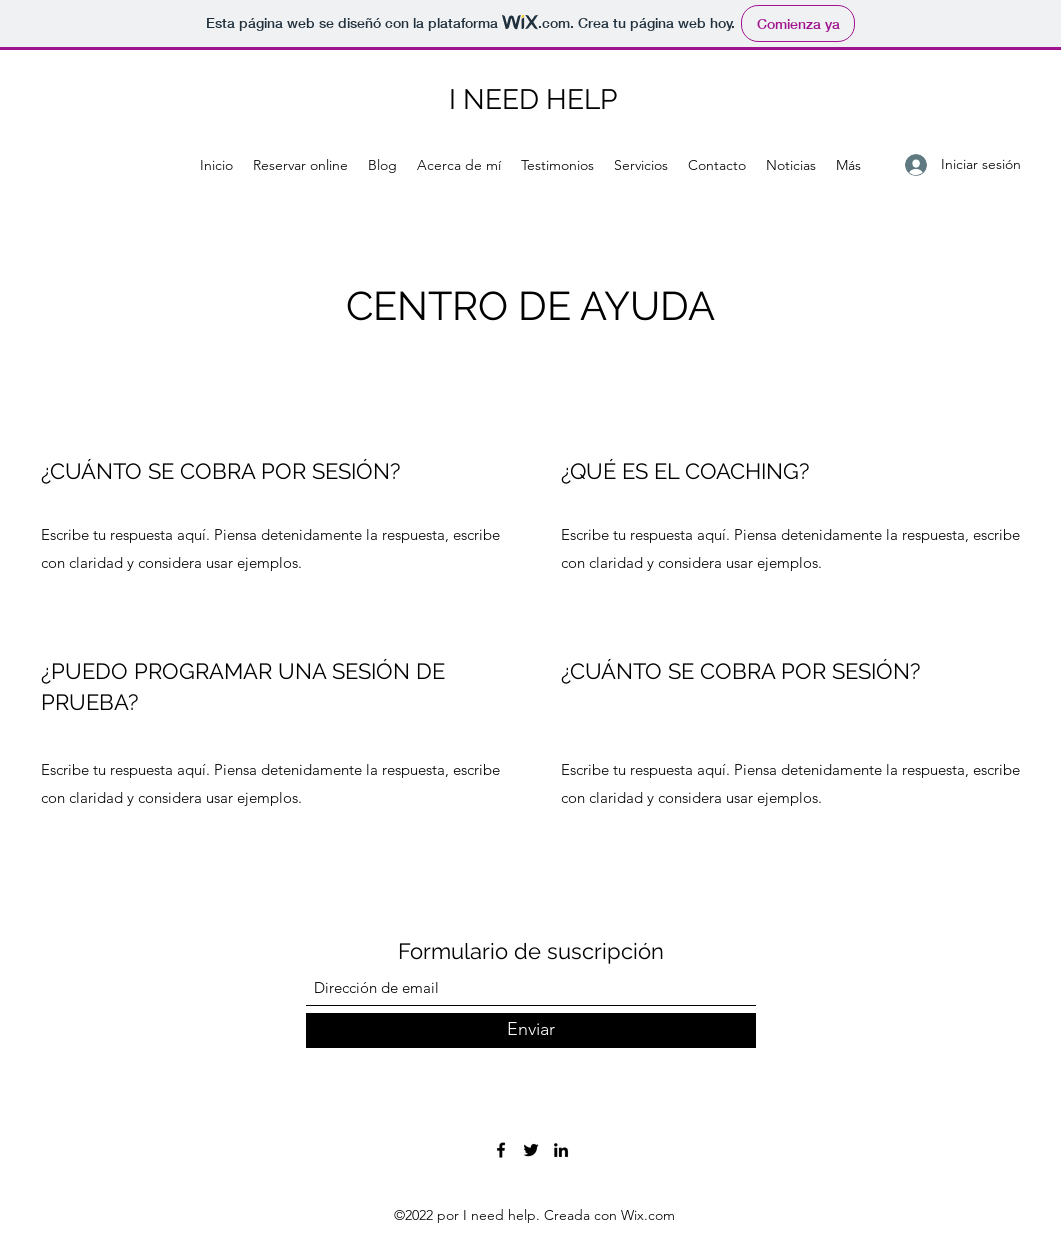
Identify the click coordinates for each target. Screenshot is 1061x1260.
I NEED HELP (533, 99)
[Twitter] (531, 1150)
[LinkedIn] (561, 1150)
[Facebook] (501, 1150)
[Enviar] (531, 1030)
